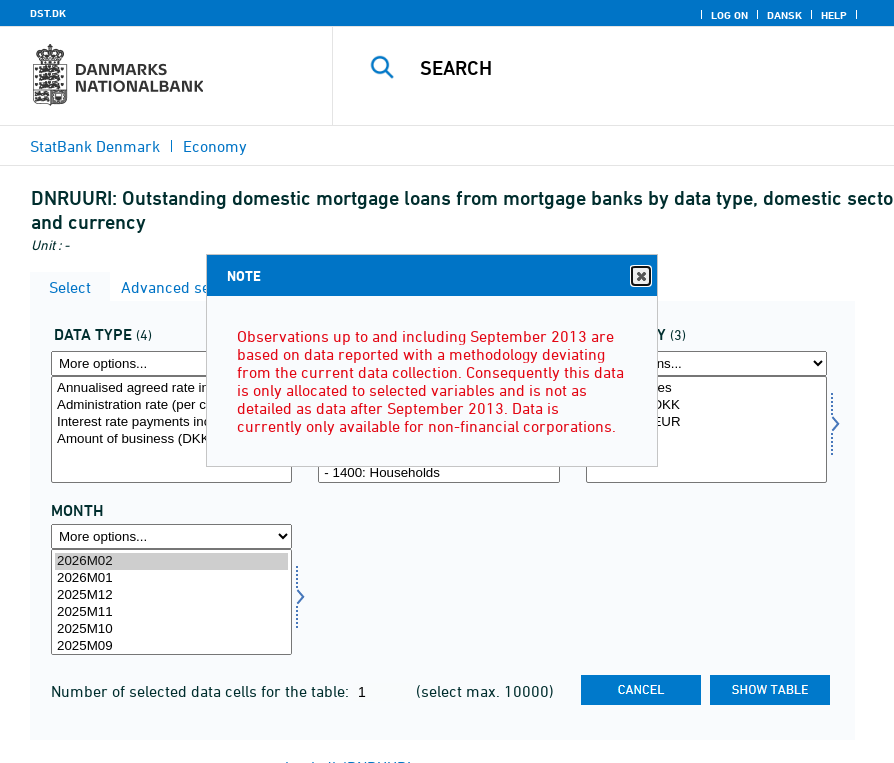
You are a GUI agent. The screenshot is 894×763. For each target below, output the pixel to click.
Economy (215, 146)
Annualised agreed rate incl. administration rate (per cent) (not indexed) (171, 388)
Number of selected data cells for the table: (202, 691)
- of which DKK (706, 405)
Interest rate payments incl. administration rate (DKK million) (171, 422)
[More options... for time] (171, 536)
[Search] (633, 68)
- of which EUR (706, 422)
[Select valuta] (706, 429)
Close (640, 276)
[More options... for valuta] (706, 363)
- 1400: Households (438, 473)
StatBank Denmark (95, 146)
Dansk (784, 15)
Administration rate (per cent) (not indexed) (171, 405)
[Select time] (171, 602)
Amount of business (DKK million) (171, 439)
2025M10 (171, 629)
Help (834, 15)
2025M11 (171, 612)
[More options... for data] (171, 363)
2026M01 (171, 578)
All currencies (706, 388)
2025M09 (171, 646)
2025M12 (171, 595)
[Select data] (171, 429)
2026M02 (171, 561)
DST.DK (48, 13)
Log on (729, 15)
